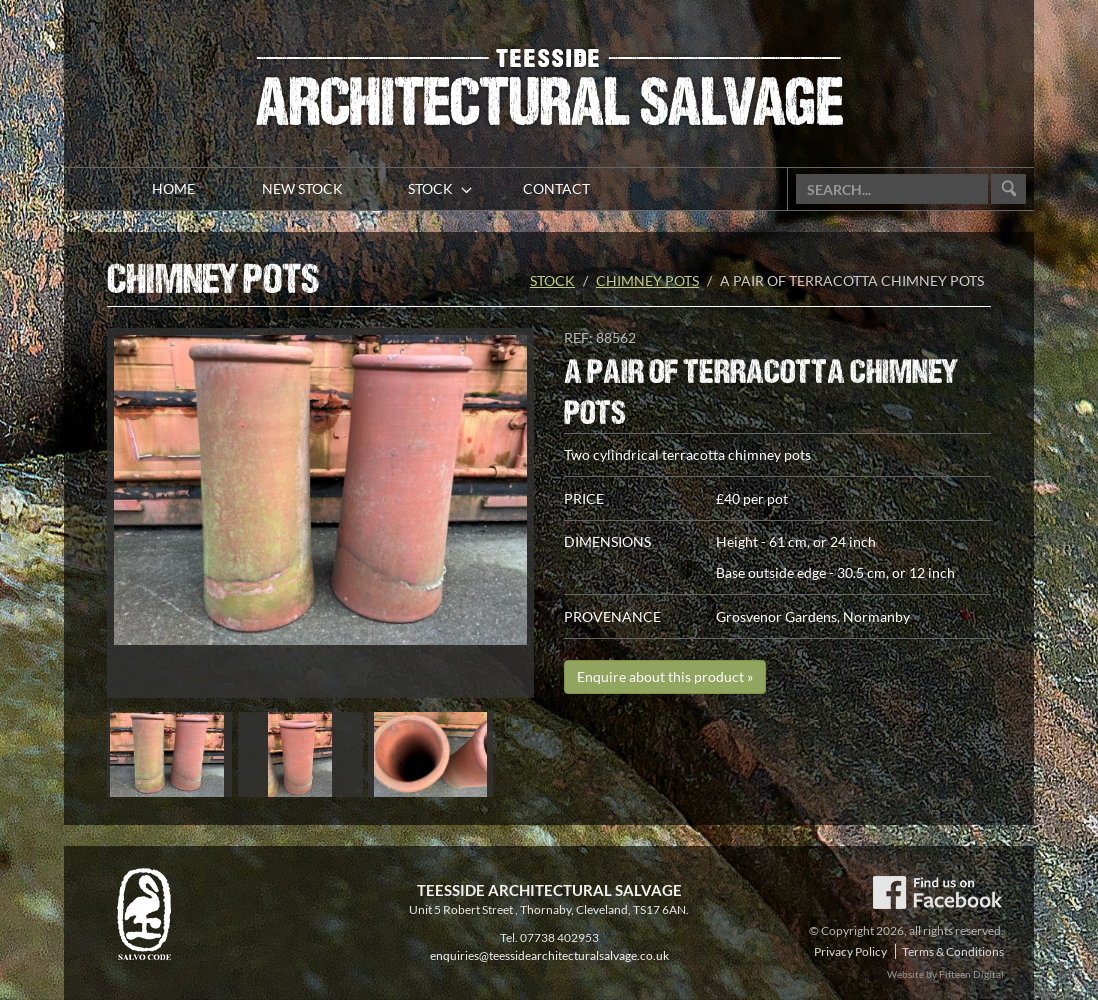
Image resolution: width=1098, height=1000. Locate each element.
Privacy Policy (850, 951)
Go (1008, 189)
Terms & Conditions (953, 951)
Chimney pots (647, 280)
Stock (552, 280)
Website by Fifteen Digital (945, 974)
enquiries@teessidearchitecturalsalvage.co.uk (549, 955)
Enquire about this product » (665, 676)
